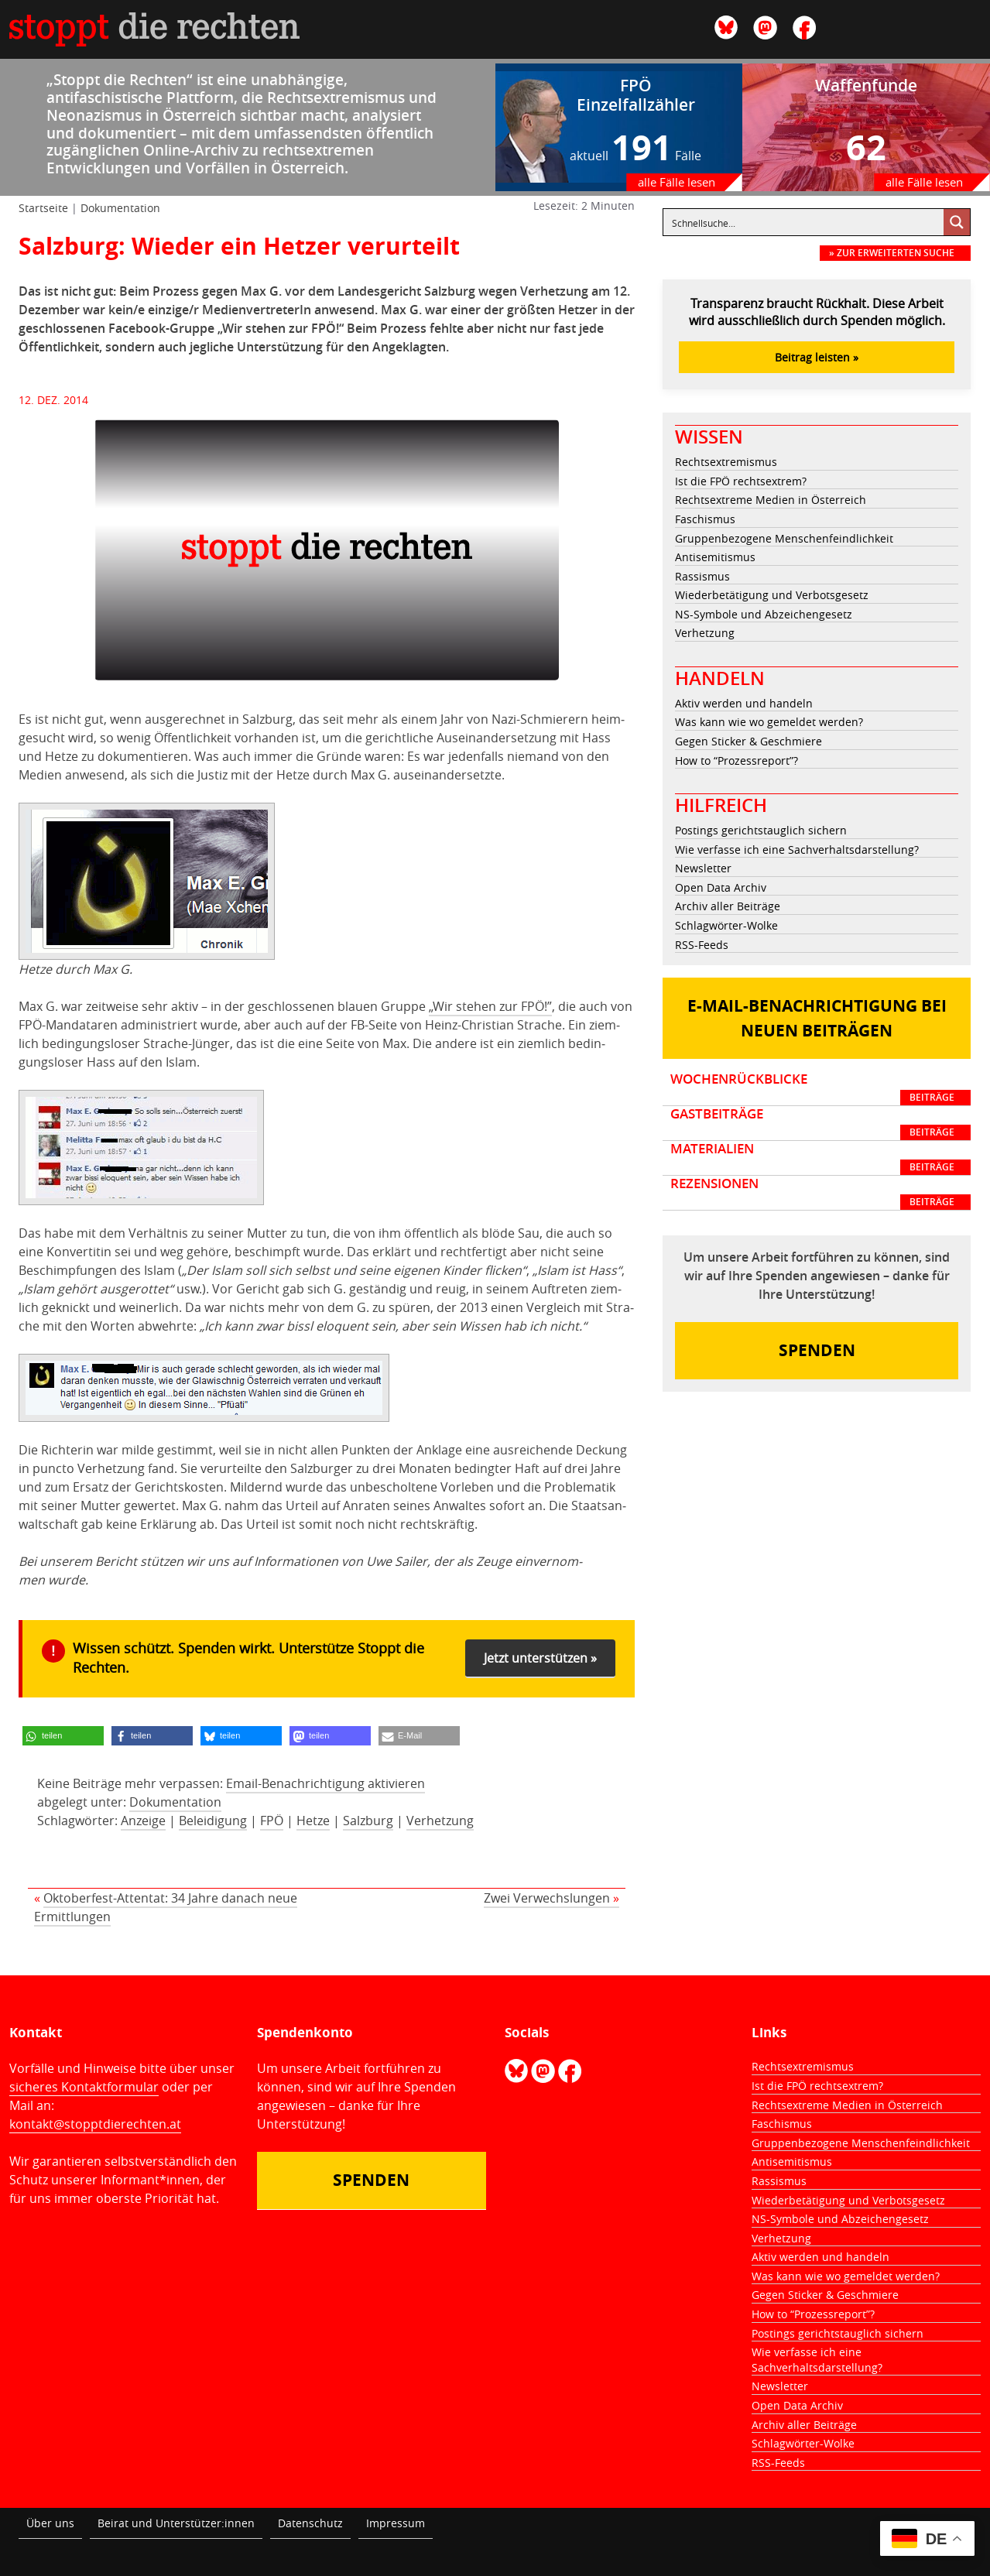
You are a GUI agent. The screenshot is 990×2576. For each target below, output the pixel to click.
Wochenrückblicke (820, 1088)
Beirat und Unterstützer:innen (176, 2523)
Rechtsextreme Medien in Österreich (770, 499)
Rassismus (702, 576)
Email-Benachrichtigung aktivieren (325, 1783)
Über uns (50, 2523)
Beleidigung (213, 1820)
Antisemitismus (715, 557)
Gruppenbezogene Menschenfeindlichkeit (784, 538)
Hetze (313, 1820)
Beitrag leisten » (816, 357)
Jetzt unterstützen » (540, 1658)
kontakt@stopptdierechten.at (95, 2123)
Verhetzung (440, 1820)
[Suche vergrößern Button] (957, 222)
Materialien (820, 1158)
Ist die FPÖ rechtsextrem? (741, 481)
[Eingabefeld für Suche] (804, 222)
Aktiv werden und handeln (744, 703)
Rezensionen (820, 1193)
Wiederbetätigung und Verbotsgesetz (771, 594)
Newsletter (703, 868)
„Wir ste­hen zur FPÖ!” (490, 1006)
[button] (63, 1735)
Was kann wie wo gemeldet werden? (769, 721)
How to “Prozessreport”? (736, 760)
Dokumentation (120, 207)
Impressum (395, 2523)
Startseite (43, 207)
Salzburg (368, 1820)
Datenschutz (310, 2523)
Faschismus (705, 519)
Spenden (817, 1350)
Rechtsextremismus (726, 461)
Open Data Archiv (720, 887)
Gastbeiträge (820, 1123)
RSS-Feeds (701, 944)
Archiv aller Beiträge (727, 906)
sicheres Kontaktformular (84, 2086)
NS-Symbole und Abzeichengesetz (763, 614)
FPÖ (271, 1820)
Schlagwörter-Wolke (726, 925)
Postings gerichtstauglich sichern (761, 830)
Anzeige (143, 1820)
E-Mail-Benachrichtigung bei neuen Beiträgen (817, 1018)
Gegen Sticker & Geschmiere (748, 741)
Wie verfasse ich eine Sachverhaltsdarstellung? (797, 849)
